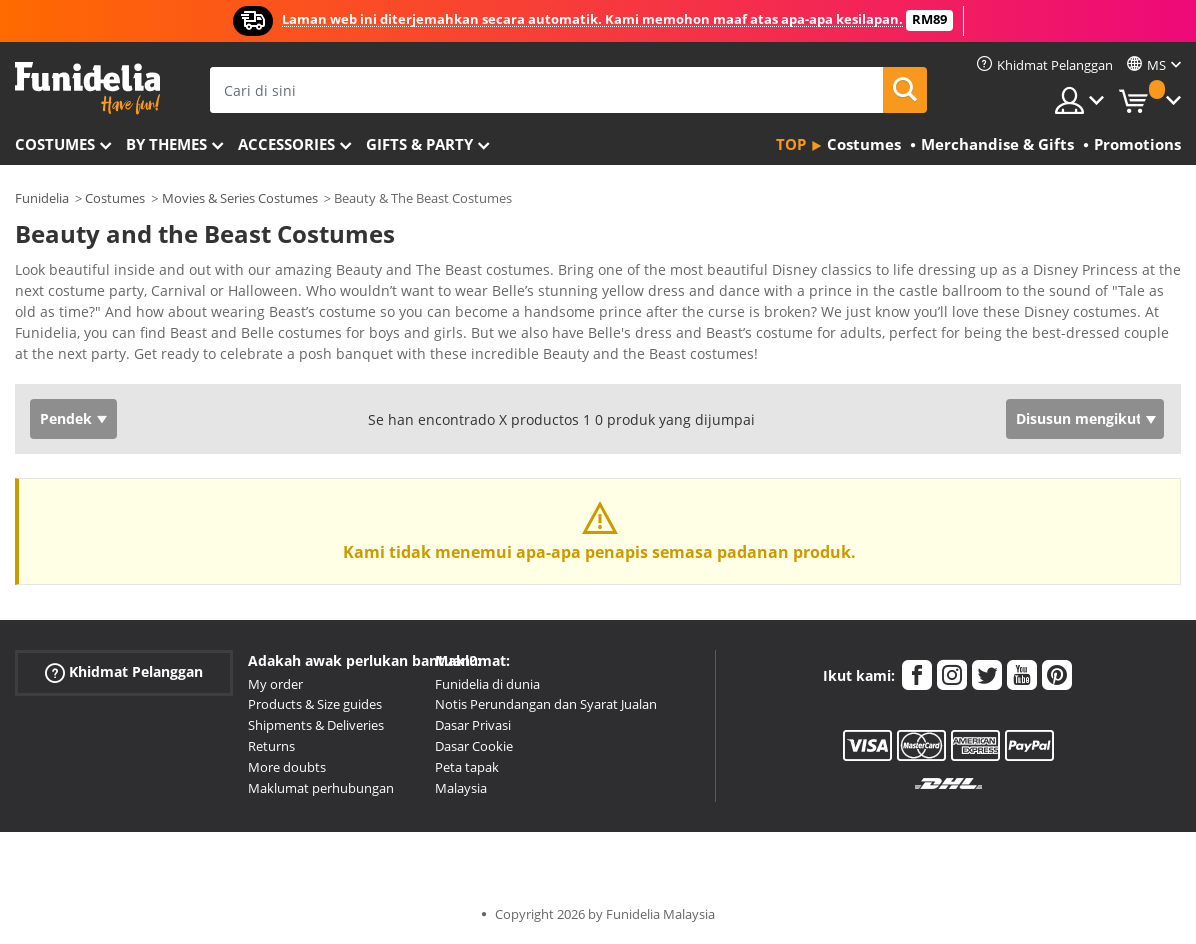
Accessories (286, 144)
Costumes (55, 144)
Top (791, 144)
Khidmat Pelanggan (124, 671)
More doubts (287, 767)
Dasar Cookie (474, 746)
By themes (166, 144)
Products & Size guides (315, 704)
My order (275, 684)
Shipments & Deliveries (316, 725)
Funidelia (42, 198)
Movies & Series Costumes (240, 198)
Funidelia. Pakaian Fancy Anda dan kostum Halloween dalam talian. (87, 88)
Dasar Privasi (473, 725)
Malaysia (461, 788)
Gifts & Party (419, 144)
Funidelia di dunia (487, 684)
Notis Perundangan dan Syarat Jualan (546, 704)
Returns (271, 746)
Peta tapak (467, 767)
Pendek (66, 418)
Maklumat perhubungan (321, 788)
